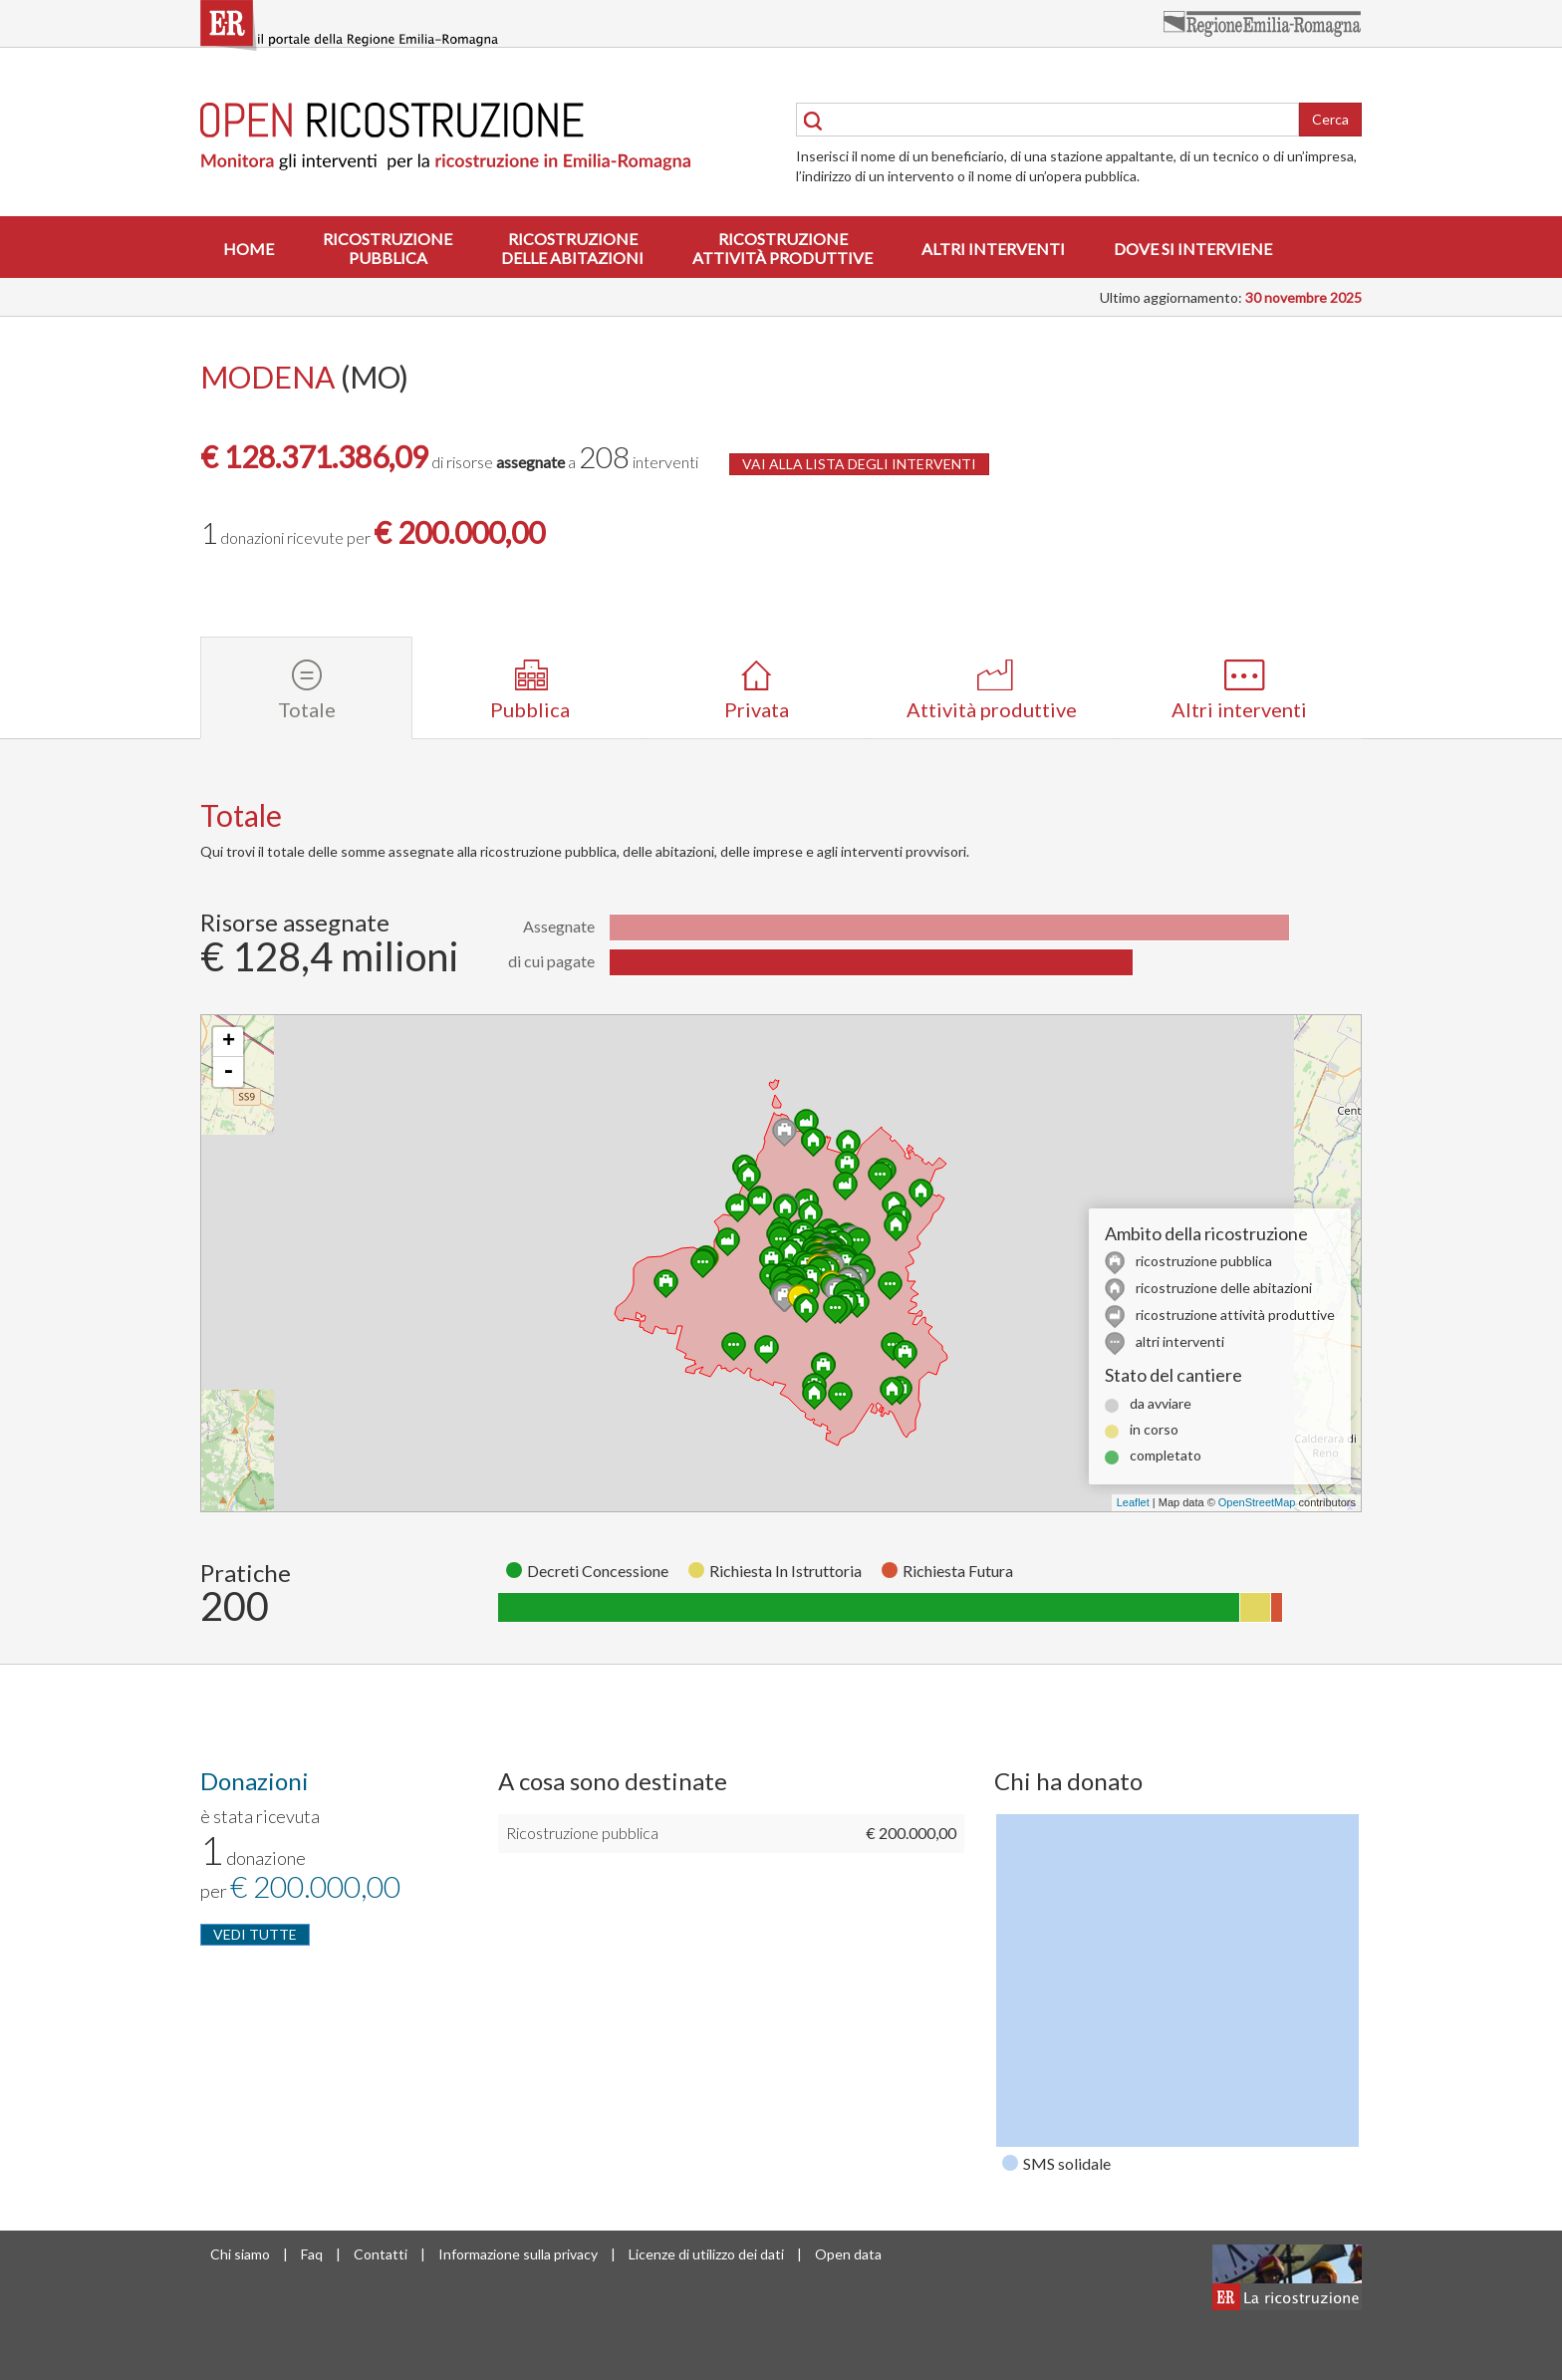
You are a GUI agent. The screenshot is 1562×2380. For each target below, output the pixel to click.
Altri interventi (993, 248)
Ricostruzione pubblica (582, 1832)
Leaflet (1133, 1502)
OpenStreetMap (1257, 1502)
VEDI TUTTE (255, 1934)
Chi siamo (240, 2254)
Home (248, 248)
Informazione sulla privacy (518, 2254)
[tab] (306, 688)
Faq (312, 2254)
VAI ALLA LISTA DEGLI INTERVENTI (859, 463)
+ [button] (228, 1042)
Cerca (1330, 119)
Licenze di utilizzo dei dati (706, 2254)
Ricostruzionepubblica (387, 248)
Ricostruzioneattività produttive (782, 248)
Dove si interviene (1193, 248)
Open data (848, 2254)
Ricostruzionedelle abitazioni (572, 248)
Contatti (380, 2254)
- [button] (228, 1072)
